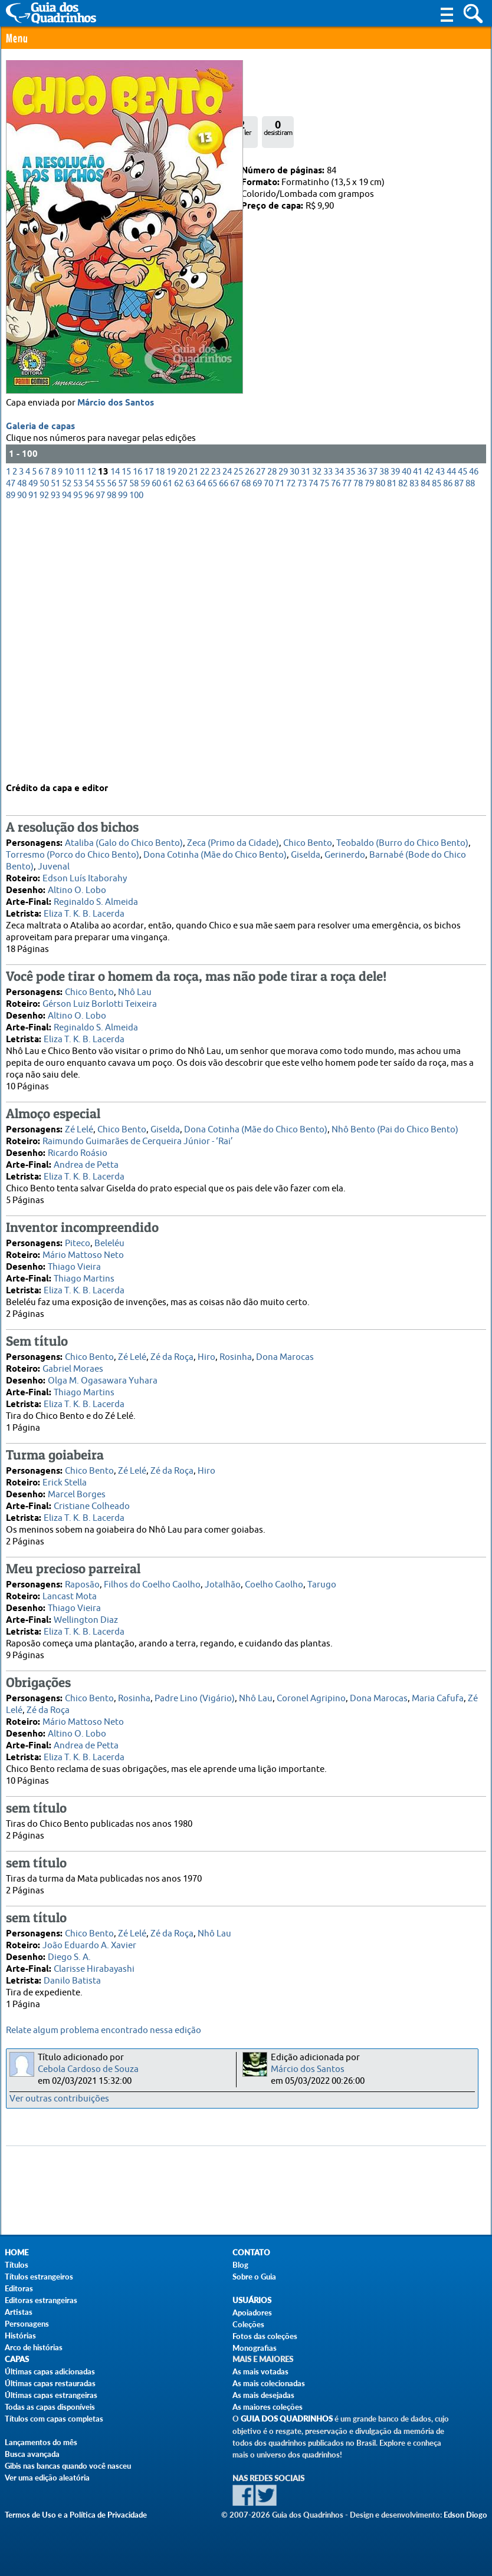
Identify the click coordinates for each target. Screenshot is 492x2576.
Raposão (82, 1578)
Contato (251, 2252)
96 (89, 755)
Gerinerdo (344, 848)
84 (425, 743)
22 (204, 731)
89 (10, 755)
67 (235, 743)
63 (190, 743)
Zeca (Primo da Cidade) (233, 836)
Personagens (27, 2323)
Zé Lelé (79, 1123)
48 (22, 743)
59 (145, 743)
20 (182, 731)
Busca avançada (32, 2454)
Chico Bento (307, 836)
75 (324, 743)
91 (33, 755)
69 (257, 743)
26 (249, 731)
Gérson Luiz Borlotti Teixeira (99, 997)
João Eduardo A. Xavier (89, 1939)
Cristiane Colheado (92, 1500)
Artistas (18, 2312)
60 (156, 743)
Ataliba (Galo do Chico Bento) (124, 836)
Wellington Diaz (86, 1613)
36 (361, 731)
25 (238, 731)
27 (260, 731)
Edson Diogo (465, 2514)
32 (317, 731)
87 (459, 743)
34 (339, 731)
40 (406, 731)
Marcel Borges (77, 1488)
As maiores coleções (267, 2407)
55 (100, 743)
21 (193, 731)
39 (395, 731)
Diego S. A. (69, 1950)
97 (100, 755)
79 (369, 743)
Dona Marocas (285, 1350)
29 (283, 731)
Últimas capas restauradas (50, 2383)
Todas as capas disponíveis (50, 2407)
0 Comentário (46, 89)
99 (122, 755)
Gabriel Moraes (72, 1362)
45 (462, 731)
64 (201, 743)
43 (440, 731)
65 (212, 743)
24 (227, 731)
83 (414, 743)
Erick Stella (64, 1476)
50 (44, 743)
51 (55, 743)
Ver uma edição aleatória (47, 2477)
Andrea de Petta (86, 1158)
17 (148, 731)
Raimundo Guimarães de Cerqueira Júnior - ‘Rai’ (137, 1135)
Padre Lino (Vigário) (195, 1692)
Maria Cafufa (438, 1692)
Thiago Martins (84, 1272)
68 (246, 743)
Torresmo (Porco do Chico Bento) (72, 848)
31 (305, 731)
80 (380, 743)
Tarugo (321, 1578)
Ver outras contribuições (59, 2098)
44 (451, 731)
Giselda (305, 848)
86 (447, 743)
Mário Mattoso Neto (83, 1248)
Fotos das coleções (264, 2336)
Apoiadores (252, 2312)
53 (78, 743)
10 (69, 731)
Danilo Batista (72, 1974)
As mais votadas (260, 2371)
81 (391, 743)
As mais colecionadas (268, 2383)
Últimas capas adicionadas (50, 2371)
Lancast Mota (69, 1590)
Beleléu (109, 1237)
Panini (53, 170)
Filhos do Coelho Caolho (152, 1578)
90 (22, 755)
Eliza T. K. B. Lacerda (84, 907)
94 (66, 755)
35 (350, 731)
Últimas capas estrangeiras (51, 2395)
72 (291, 743)
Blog (240, 2264)
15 (126, 731)
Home (16, 2252)
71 (279, 743)
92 (44, 755)
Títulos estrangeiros (39, 2276)
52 (66, 743)
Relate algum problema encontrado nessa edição (103, 2030)
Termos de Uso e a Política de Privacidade (76, 2514)
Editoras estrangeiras (41, 2300)
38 (384, 731)
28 (272, 731)
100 (136, 755)
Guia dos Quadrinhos (287, 2418)
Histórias (20, 2335)
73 (302, 743)
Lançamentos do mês (41, 2442)
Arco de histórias (34, 2347)
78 (358, 743)
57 (122, 743)
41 (417, 731)
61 (167, 743)
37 (373, 731)
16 (137, 731)
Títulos (16, 2264)
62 (178, 743)
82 (403, 743)
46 (473, 731)
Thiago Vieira (74, 1260)
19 (171, 731)
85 (436, 743)
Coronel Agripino (311, 1692)
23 (216, 731)
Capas (17, 2359)
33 (328, 731)
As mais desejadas (263, 2395)
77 (347, 743)
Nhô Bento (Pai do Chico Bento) (395, 1123)
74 (313, 743)
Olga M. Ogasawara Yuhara (103, 1374)
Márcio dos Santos (115, 663)
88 (470, 743)
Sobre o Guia (254, 2276)
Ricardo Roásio (77, 1146)
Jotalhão (223, 1578)
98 (111, 755)
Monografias (254, 2348)
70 (268, 743)
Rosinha (235, 1350)
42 (429, 731)
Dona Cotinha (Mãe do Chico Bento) (215, 848)
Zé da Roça (171, 1350)
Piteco (77, 1237)
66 (223, 743)
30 (294, 731)
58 (134, 743)
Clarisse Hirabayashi (94, 1962)
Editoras (19, 2288)
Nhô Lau (135, 985)
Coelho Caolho (274, 1578)
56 (111, 743)
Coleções (248, 2324)
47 (10, 743)
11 (80, 731)
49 (33, 743)
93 (55, 755)
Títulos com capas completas (54, 2418)
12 (91, 731)
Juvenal (54, 860)
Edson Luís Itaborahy (84, 872)
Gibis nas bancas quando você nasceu (68, 2465)
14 (115, 731)
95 (78, 755)
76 (335, 743)
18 (160, 731)
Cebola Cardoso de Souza (88, 2069)
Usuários (251, 2300)
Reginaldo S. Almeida (96, 895)
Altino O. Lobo (77, 884)
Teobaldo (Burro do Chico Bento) (402, 836)
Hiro (206, 1350)
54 (89, 743)
